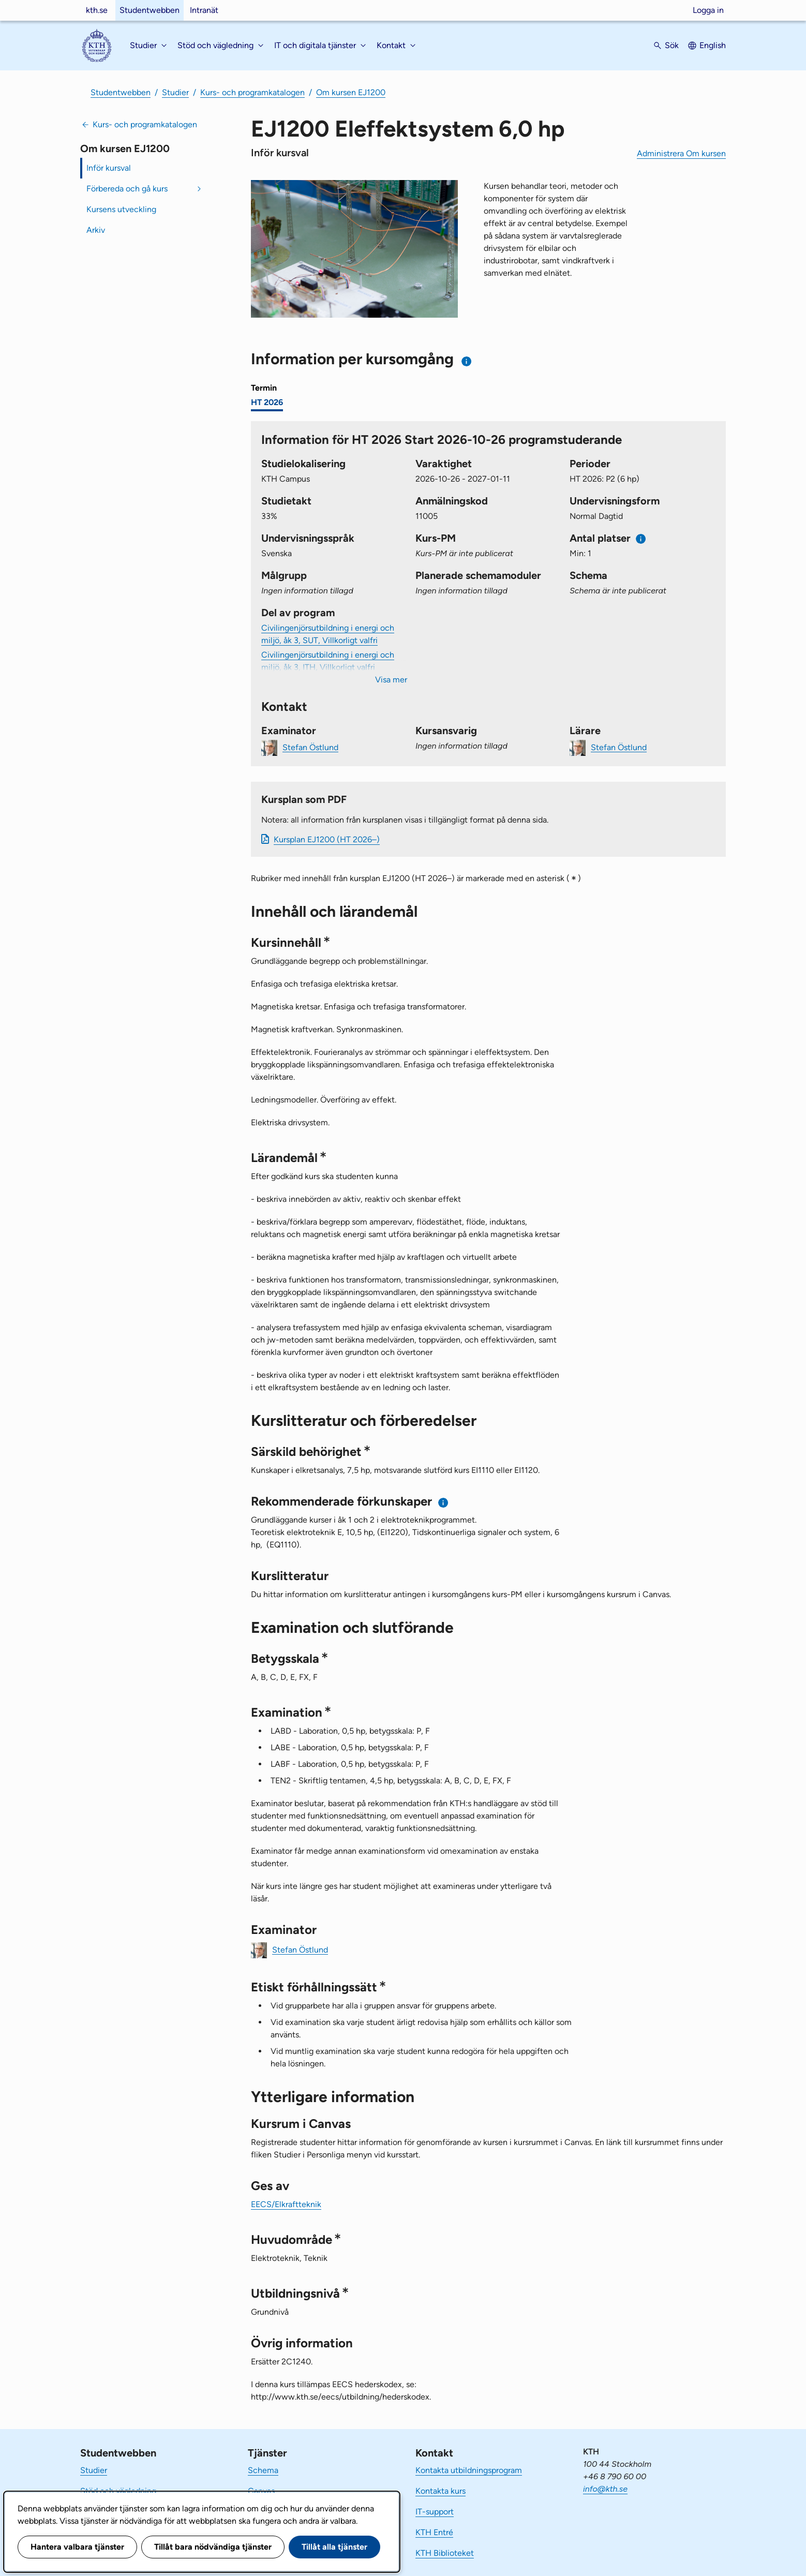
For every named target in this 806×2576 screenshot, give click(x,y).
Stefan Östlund (310, 747)
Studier (175, 92)
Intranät (204, 10)
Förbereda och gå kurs (127, 188)
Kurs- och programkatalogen (252, 92)
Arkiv (95, 230)
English (712, 45)
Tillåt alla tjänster (334, 2547)
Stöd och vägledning (118, 2491)
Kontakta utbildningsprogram (468, 2470)
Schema (263, 2470)
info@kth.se (605, 2489)
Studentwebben (150, 10)
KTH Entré (434, 2532)
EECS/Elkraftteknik (286, 2204)
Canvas (261, 2491)
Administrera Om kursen (681, 153)
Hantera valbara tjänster (77, 2547)
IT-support (434, 2512)
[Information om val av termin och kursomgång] (466, 361)
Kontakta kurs (440, 2491)
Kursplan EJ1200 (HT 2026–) (327, 839)
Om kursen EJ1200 (350, 92)
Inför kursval (108, 168)
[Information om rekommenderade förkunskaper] (443, 1503)
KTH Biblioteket (444, 2553)
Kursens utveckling (121, 209)
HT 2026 (267, 402)
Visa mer (391, 679)
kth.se (97, 10)
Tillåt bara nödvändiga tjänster (213, 2547)
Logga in (708, 10)
